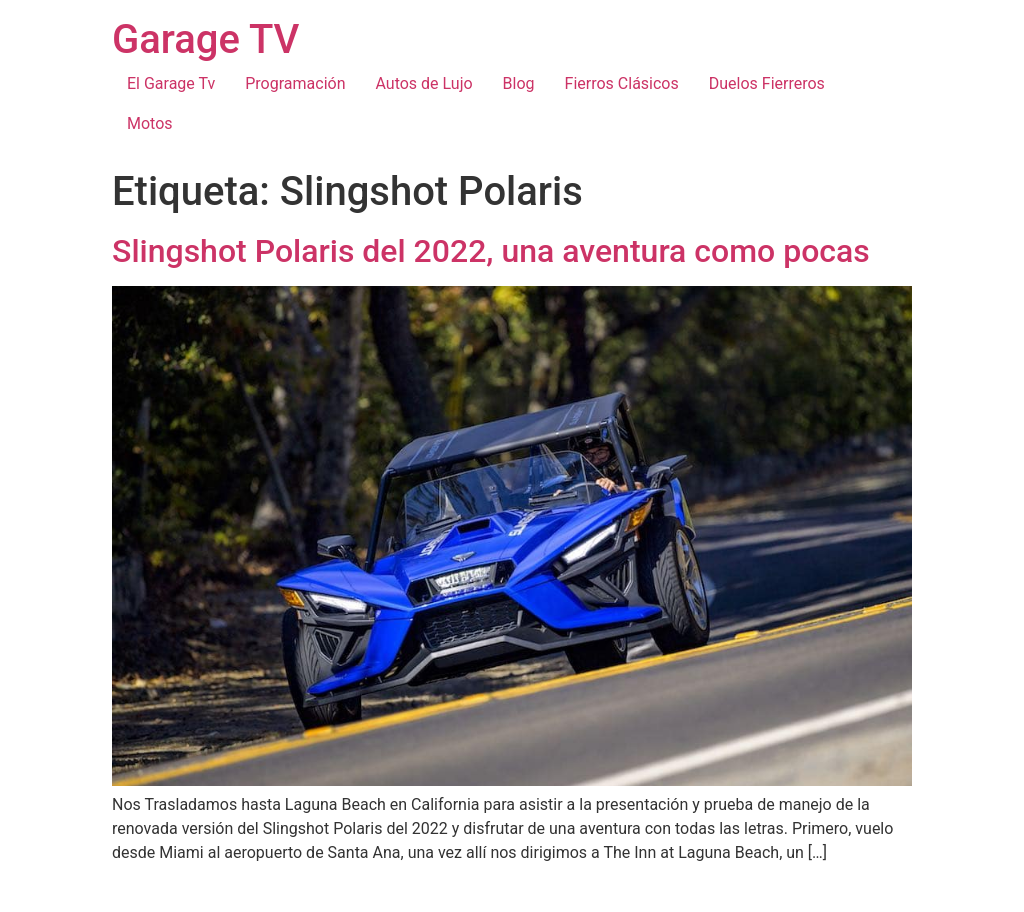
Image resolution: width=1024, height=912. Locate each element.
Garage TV (205, 39)
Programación (295, 83)
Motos (150, 123)
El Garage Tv (171, 83)
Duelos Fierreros (767, 83)
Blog (519, 83)
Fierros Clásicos (622, 83)
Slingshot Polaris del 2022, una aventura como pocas (491, 251)
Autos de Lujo (423, 83)
